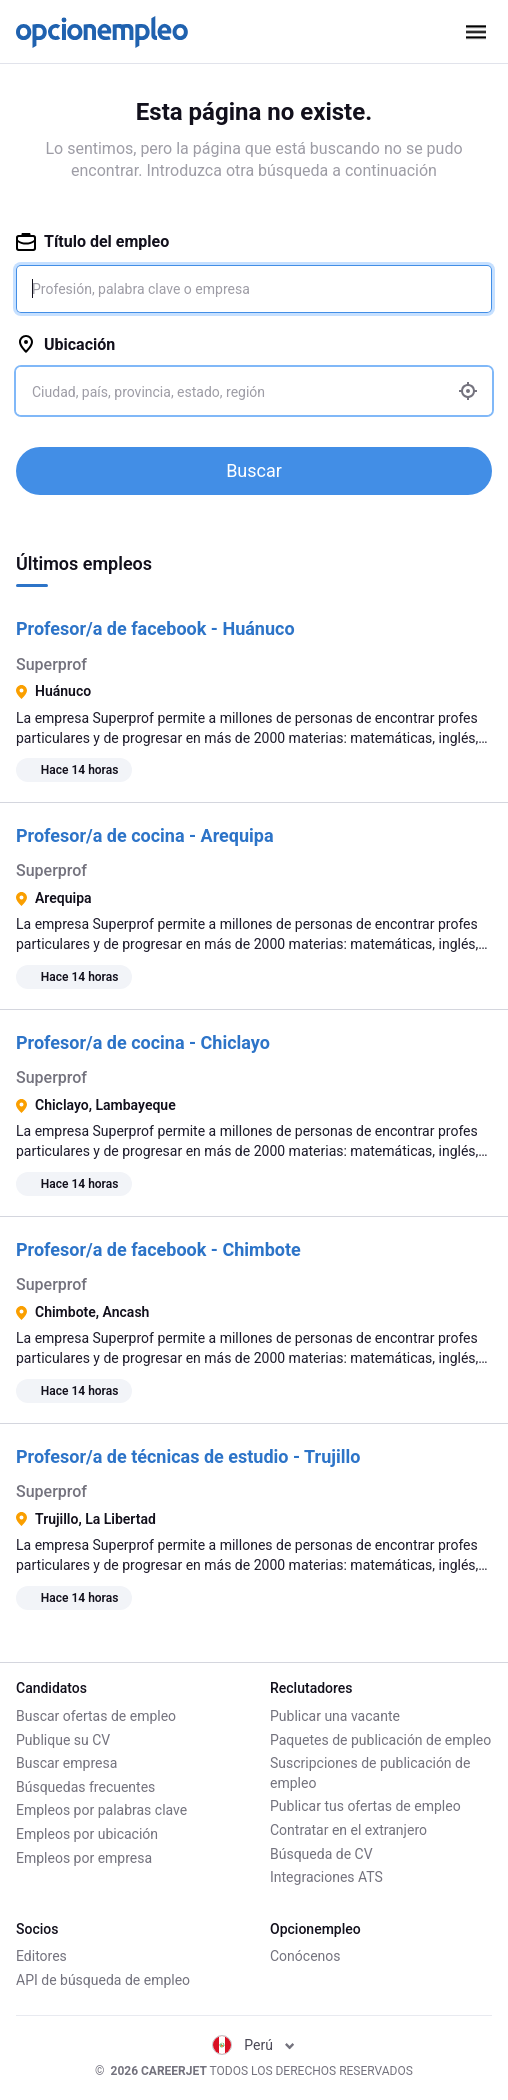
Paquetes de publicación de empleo (380, 1740)
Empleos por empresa (84, 1858)
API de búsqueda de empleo (103, 1980)
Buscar (254, 470)
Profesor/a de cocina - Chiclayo (143, 1042)
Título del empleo (92, 241)
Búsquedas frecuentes (85, 1787)
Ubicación (65, 344)
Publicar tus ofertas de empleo (365, 1806)
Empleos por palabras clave (101, 1810)
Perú (253, 2045)
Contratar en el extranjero (348, 1830)
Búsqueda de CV (321, 1854)
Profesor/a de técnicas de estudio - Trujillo (188, 1456)
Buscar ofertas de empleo (96, 1716)
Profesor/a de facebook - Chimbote (158, 1249)
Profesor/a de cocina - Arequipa (145, 835)
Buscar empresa (66, 1763)
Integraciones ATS (326, 1877)
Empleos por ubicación (87, 1834)
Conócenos (305, 1956)
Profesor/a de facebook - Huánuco (155, 628)
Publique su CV (63, 1740)
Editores (41, 1956)
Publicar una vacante (335, 1716)
